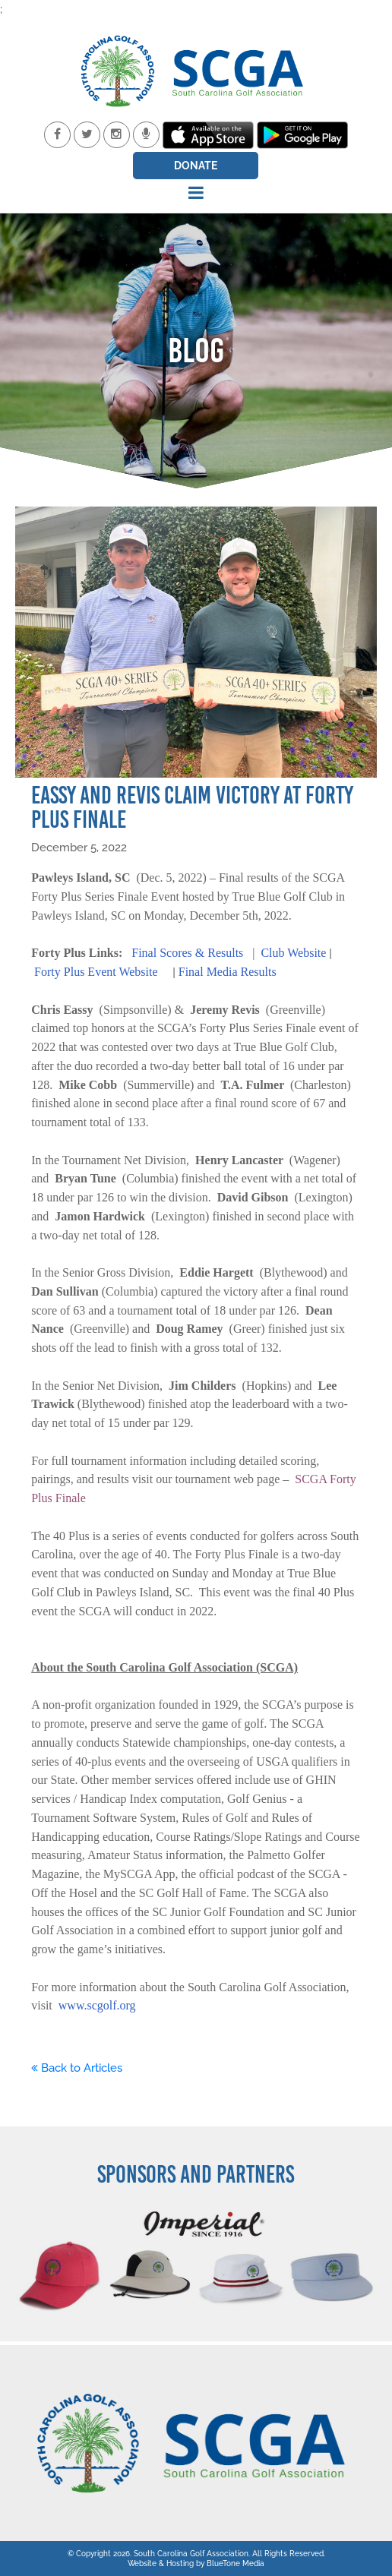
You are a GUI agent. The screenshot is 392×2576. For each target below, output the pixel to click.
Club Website (293, 952)
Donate (195, 165)
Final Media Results (228, 971)
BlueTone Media (235, 2563)
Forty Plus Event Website (95, 971)
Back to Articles (76, 2068)
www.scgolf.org (97, 2005)
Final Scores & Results (187, 952)
